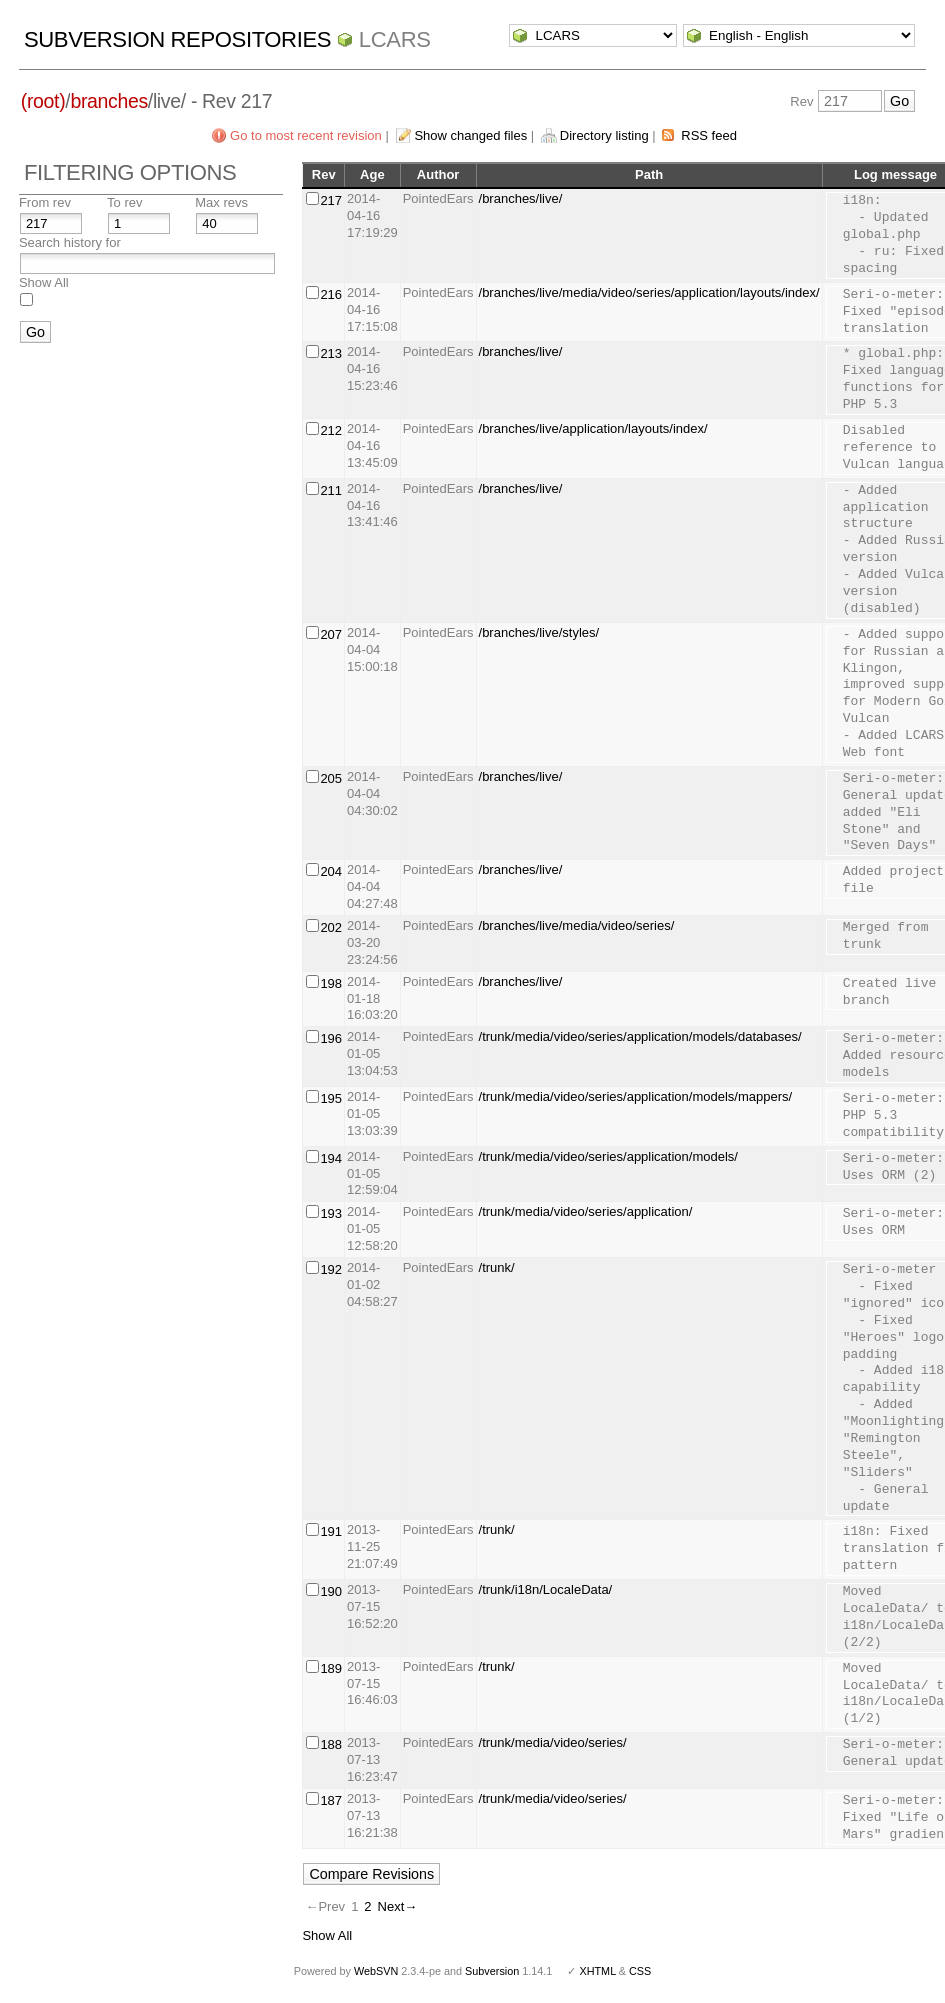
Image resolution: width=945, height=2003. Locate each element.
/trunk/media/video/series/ (553, 1742)
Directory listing (604, 135)
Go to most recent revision (306, 135)
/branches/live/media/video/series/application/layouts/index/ (649, 292)
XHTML (597, 1971)
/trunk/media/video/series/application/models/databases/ (640, 1036)
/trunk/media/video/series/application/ (586, 1211)
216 (331, 294)
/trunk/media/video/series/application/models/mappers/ (636, 1096)
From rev (45, 202)
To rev (124, 202)
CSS (640, 1971)
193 (331, 1213)
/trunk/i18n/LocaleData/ (546, 1589)
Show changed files (470, 135)
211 (331, 490)
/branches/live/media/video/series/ (577, 925)
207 (331, 634)
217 (331, 200)
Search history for (70, 242)
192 (331, 1269)
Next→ (398, 1906)
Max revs (221, 202)
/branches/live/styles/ (539, 632)
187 (331, 1800)
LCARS (395, 39)
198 (331, 983)
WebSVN (376, 1971)
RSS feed (709, 135)
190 (331, 1591)
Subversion (492, 1971)
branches (108, 101)
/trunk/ (497, 1267)
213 (331, 353)
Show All (44, 282)
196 (331, 1038)
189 (331, 1668)
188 (331, 1744)
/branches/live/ (521, 198)
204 (331, 871)
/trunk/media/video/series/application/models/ (608, 1156)
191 (331, 1531)
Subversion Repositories (177, 39)
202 (331, 927)
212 (331, 430)
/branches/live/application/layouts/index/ (593, 428)
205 (331, 778)
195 (331, 1098)
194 (331, 1158)
